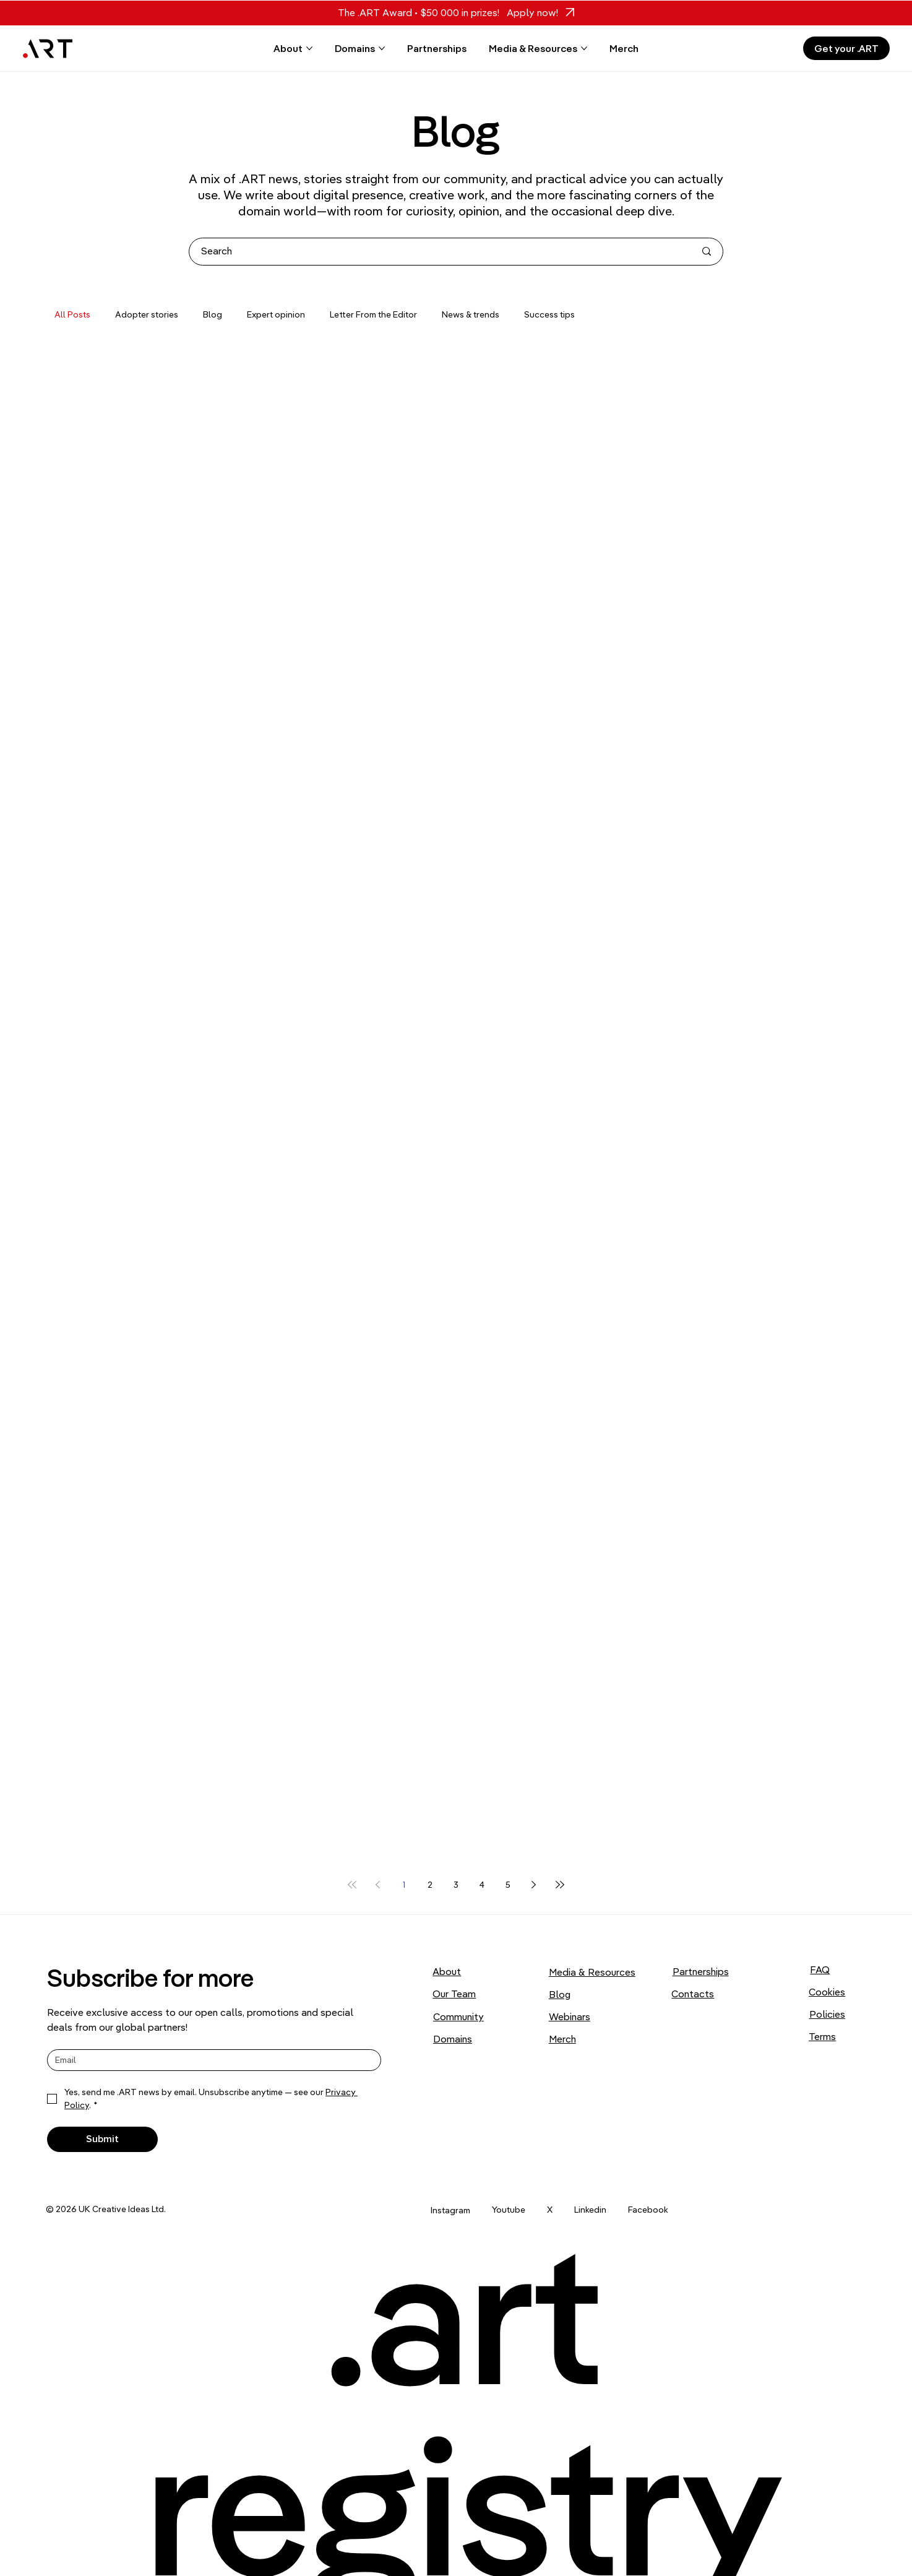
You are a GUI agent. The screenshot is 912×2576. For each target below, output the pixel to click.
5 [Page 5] (507, 1884)
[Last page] (560, 1885)
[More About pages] (309, 48)
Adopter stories (146, 314)
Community (458, 2016)
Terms (822, 2036)
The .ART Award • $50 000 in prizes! (418, 12)
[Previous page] (378, 1885)
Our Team (454, 1993)
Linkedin (590, 2209)
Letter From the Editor (373, 314)
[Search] (438, 251)
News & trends (470, 314)
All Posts (72, 314)
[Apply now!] (536, 13)
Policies (827, 2014)
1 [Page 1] (404, 1884)
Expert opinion (276, 314)
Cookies (827, 1992)
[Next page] (534, 1885)
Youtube (508, 2209)
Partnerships (701, 1971)
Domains (452, 2039)
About (446, 1971)
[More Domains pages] (382, 48)
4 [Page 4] (482, 1884)
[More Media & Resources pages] (584, 48)
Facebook (648, 2209)
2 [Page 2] (430, 1884)
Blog (212, 314)
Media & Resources (592, 1972)
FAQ (820, 1969)
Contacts (692, 1993)
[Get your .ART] (846, 48)
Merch (562, 2039)
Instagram (450, 2210)
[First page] (352, 1885)
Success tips (549, 314)
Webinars (569, 2016)
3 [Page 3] (456, 1884)
